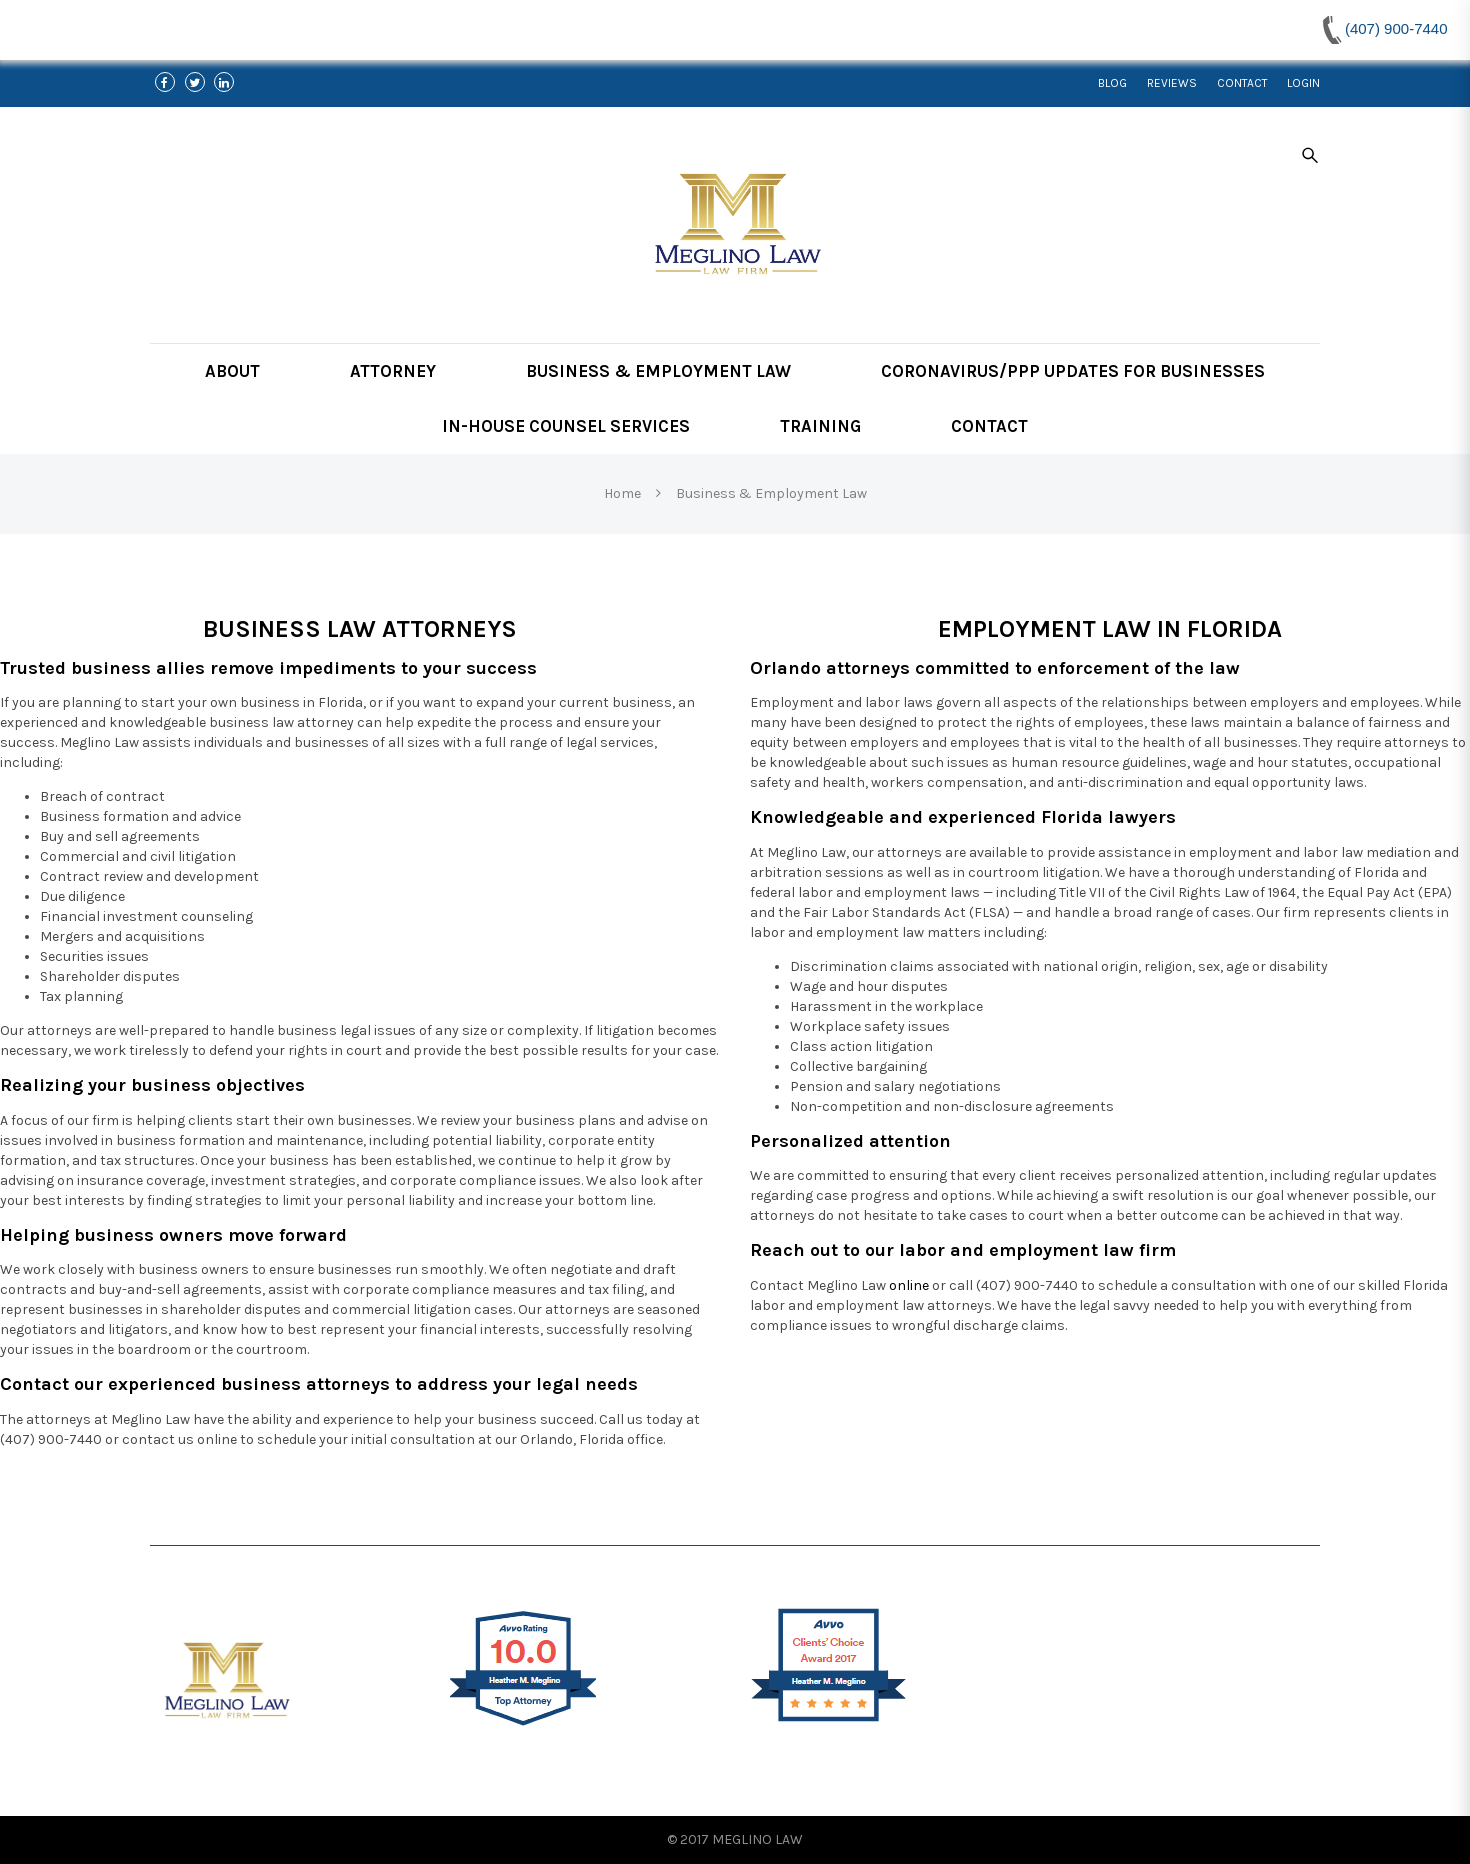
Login (1303, 83)
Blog (1112, 83)
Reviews (1172, 83)
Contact (1242, 83)
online (909, 1285)
